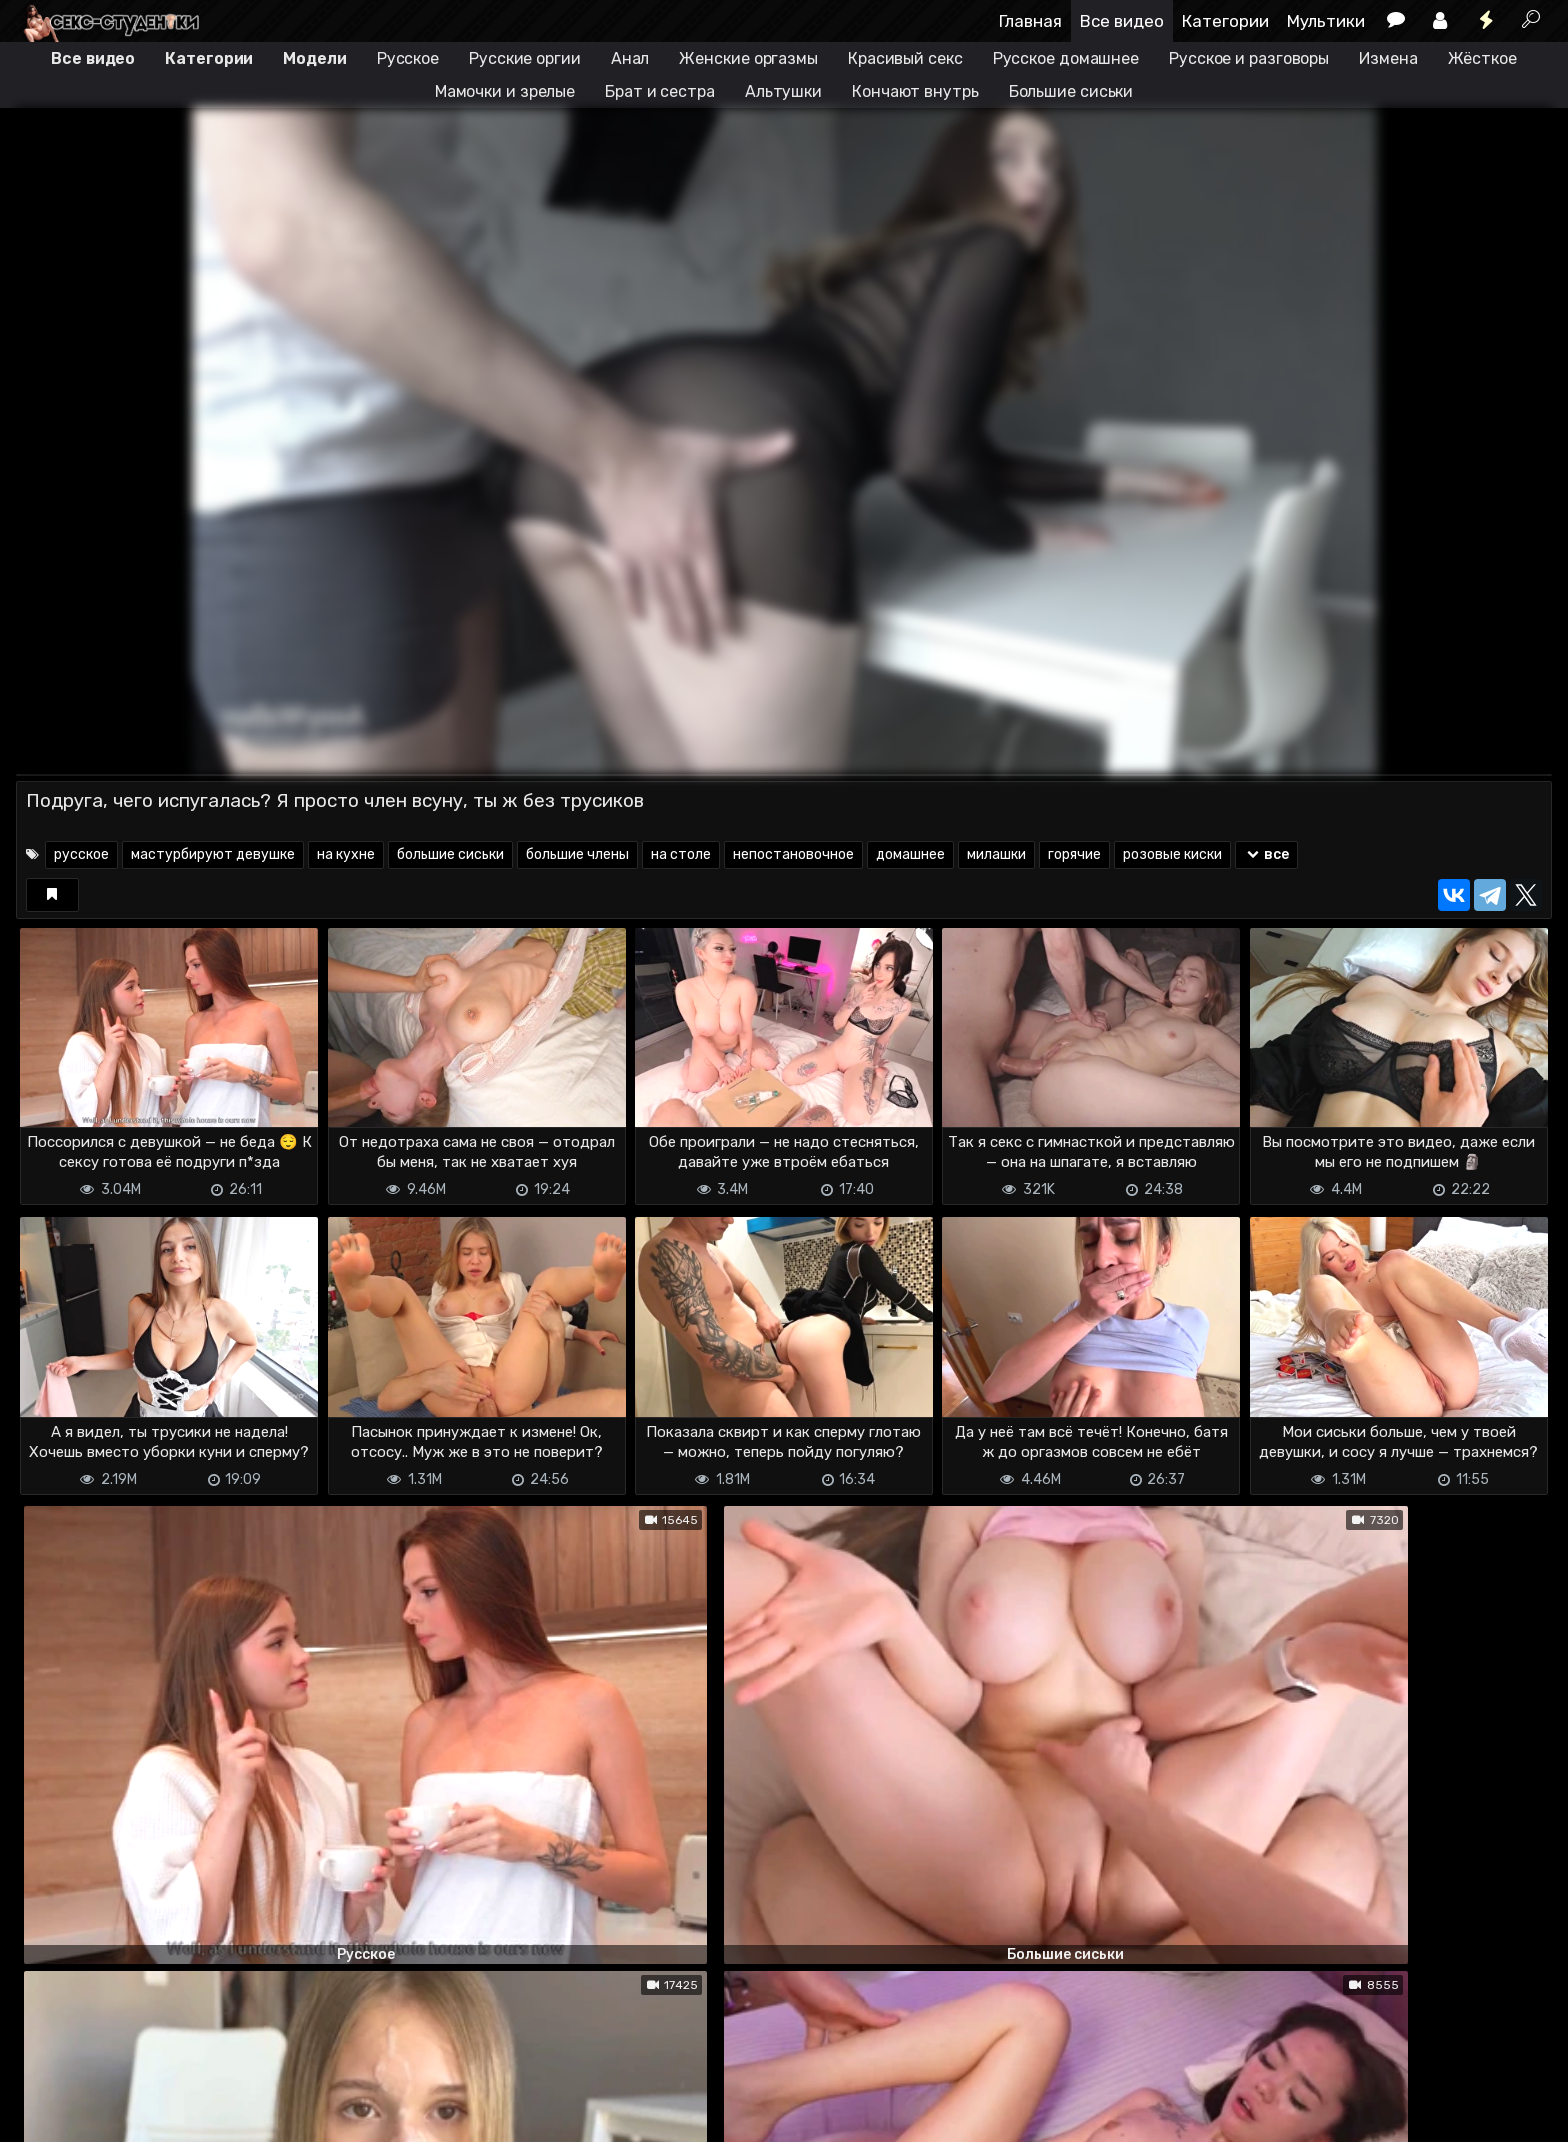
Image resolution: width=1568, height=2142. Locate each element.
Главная (1030, 21)
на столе (681, 854)
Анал (630, 58)
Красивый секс (905, 58)
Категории (1225, 21)
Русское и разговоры (1249, 58)
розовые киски (1172, 854)
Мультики (1326, 21)
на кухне (346, 854)
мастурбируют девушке (213, 854)
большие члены (577, 854)
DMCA (48, 2114)
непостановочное (793, 854)
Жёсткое (1482, 58)
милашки (996, 854)
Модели (314, 58)
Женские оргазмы (748, 58)
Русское (408, 58)
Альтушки (783, 91)
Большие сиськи (1071, 91)
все (1266, 854)
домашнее (910, 854)
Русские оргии (525, 58)
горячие (1074, 854)
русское (81, 854)
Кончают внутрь (915, 91)
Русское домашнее (1066, 58)
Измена (1388, 58)
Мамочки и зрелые (505, 91)
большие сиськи (450, 854)
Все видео (1122, 21)
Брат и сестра (660, 91)
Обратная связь (224, 2114)
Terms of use (119, 2114)
